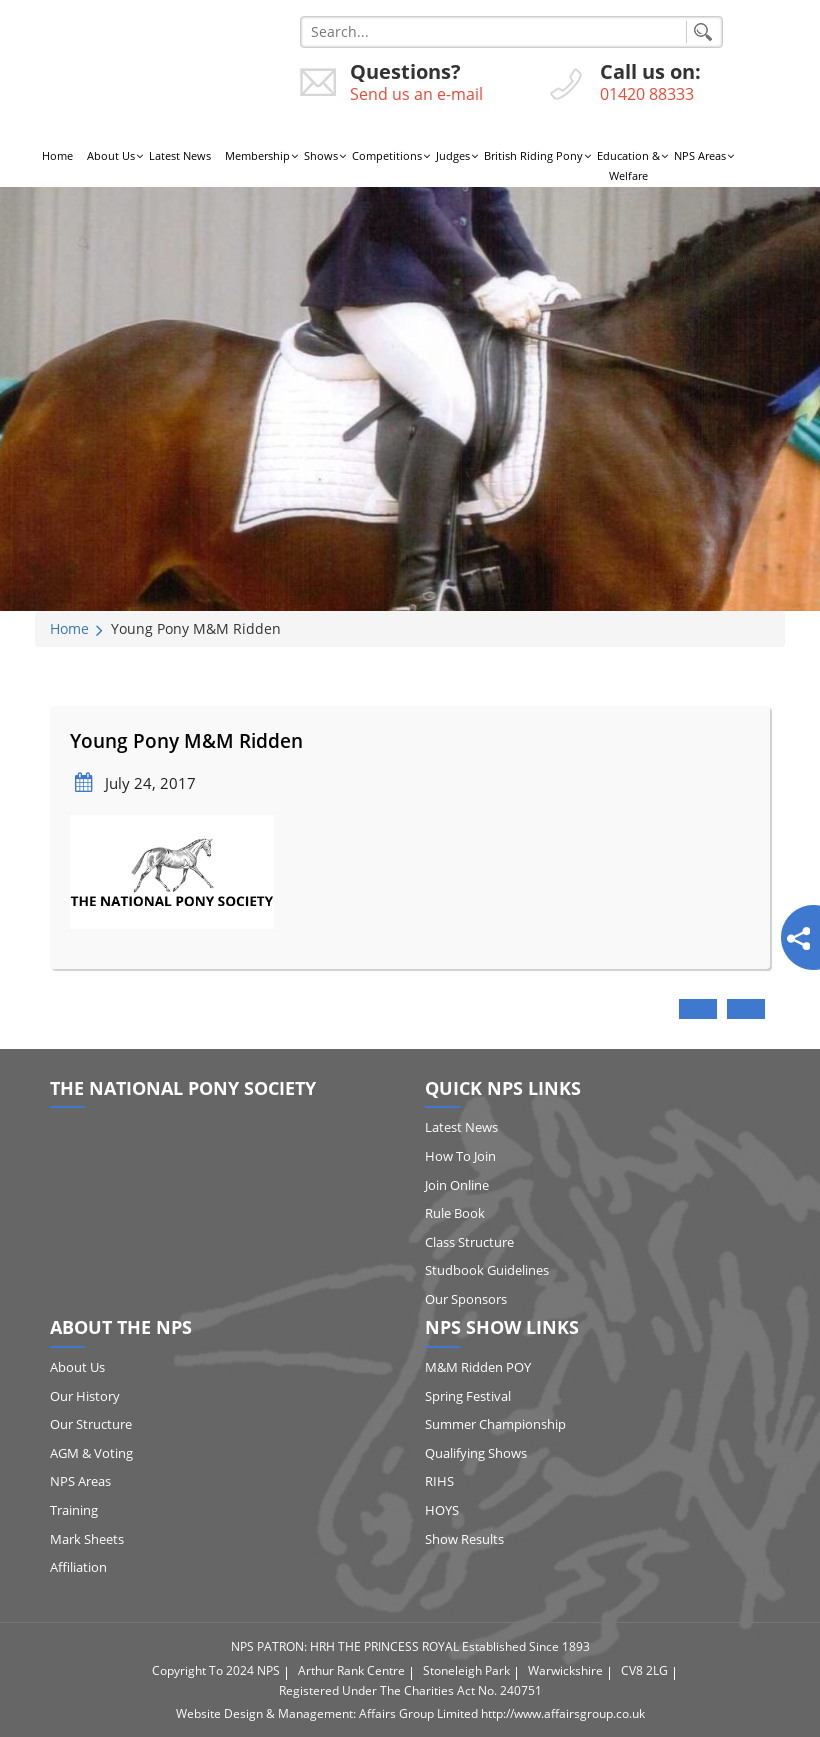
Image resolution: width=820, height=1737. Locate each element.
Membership (257, 155)
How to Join (460, 1156)
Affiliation (78, 1567)
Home (57, 155)
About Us (111, 155)
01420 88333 (647, 94)
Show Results (464, 1539)
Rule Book (455, 1213)
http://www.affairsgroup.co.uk (563, 1713)
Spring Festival (468, 1396)
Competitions (387, 155)
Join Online (457, 1185)
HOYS (442, 1510)
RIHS (439, 1481)
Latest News (180, 155)
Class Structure (469, 1242)
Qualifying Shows (476, 1453)
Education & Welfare (628, 165)
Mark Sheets (87, 1539)
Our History (85, 1396)
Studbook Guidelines (487, 1270)
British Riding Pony (533, 155)
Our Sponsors (466, 1299)
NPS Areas (700, 155)
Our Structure (91, 1424)
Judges (453, 155)
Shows (321, 155)
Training (74, 1510)
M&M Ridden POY (478, 1367)
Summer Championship (495, 1424)
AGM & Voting (91, 1453)
